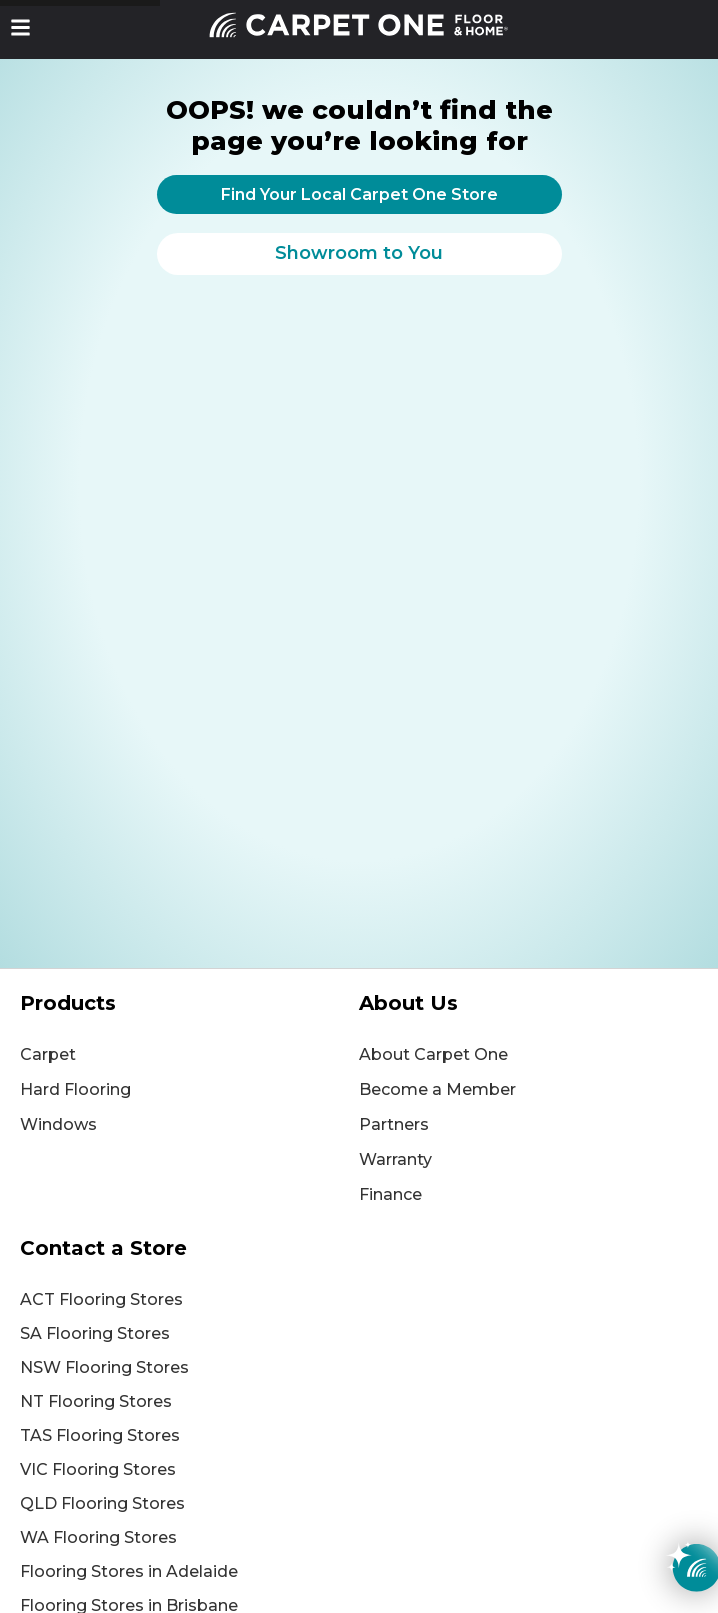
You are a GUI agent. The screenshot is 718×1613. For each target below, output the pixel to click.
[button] (20, 27)
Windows (58, 1124)
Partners (394, 1124)
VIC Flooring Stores (98, 1469)
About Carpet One (433, 1054)
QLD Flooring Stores (102, 1503)
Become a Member (437, 1089)
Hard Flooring (75, 1089)
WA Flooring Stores (98, 1537)
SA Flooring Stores (95, 1333)
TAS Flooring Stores (100, 1435)
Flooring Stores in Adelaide (129, 1571)
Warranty (395, 1159)
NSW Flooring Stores (104, 1367)
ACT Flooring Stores (101, 1299)
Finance (390, 1194)
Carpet (48, 1054)
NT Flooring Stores (96, 1401)
